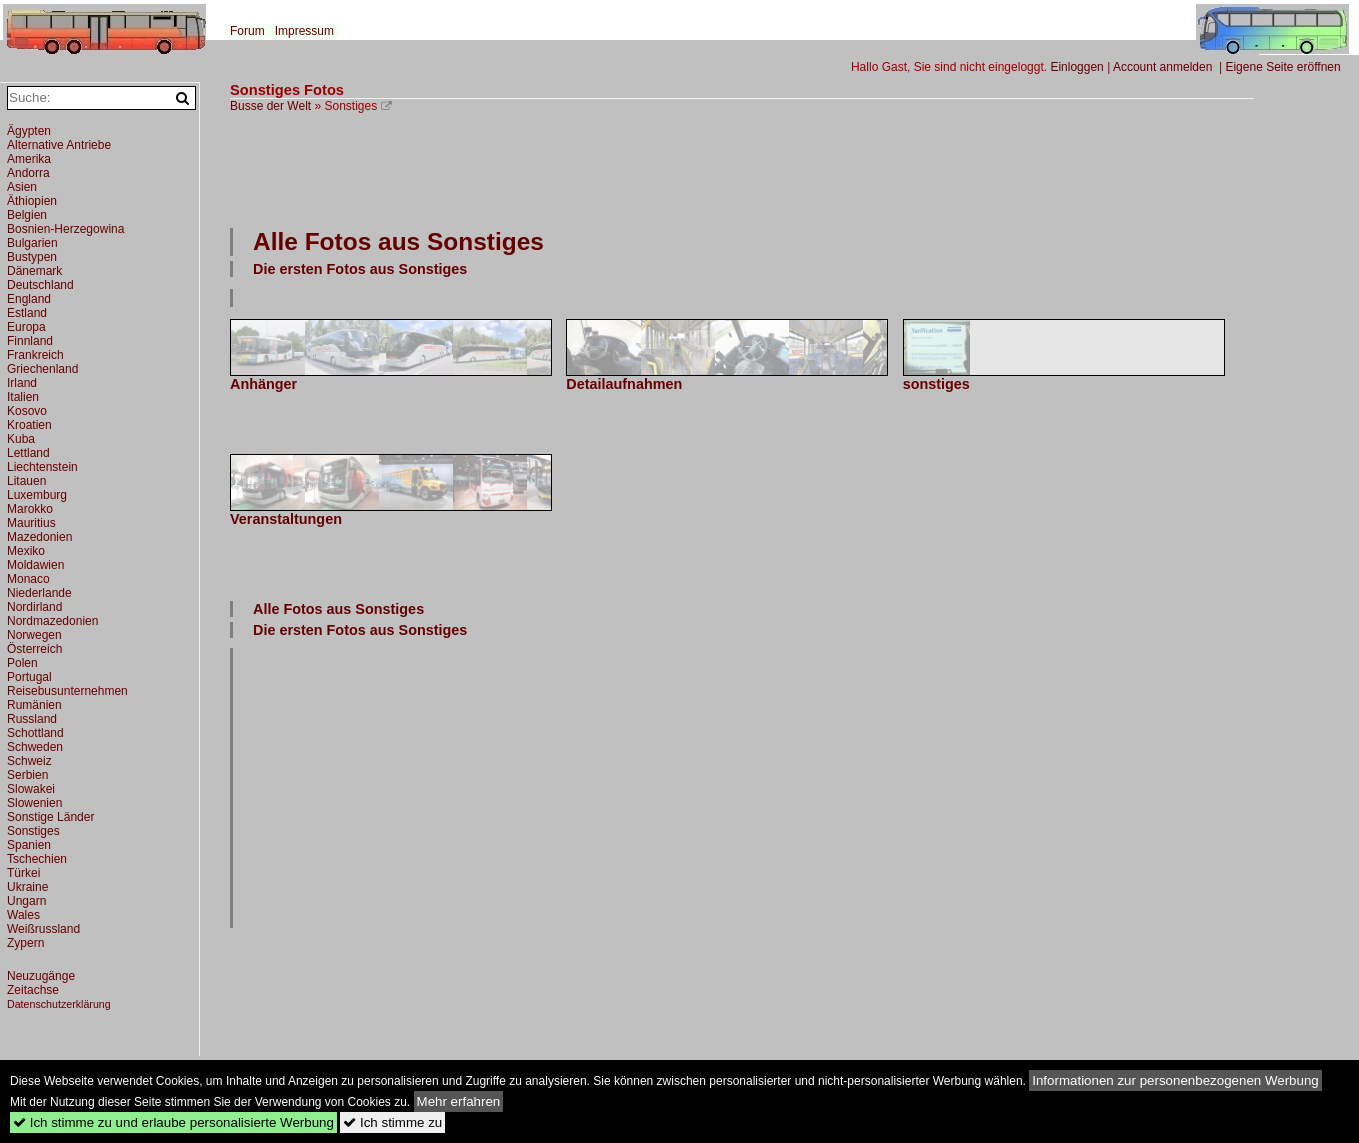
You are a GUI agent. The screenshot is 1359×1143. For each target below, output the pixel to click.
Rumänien (34, 705)
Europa (26, 327)
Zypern (25, 943)
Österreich (34, 649)
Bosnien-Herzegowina (65, 229)
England (29, 299)
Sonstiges (33, 831)
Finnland (30, 341)
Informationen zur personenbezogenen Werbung (1175, 1080)
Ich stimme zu (392, 1122)
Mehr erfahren (459, 1101)
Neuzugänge (41, 976)
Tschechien (37, 859)
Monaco (28, 579)
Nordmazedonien (52, 621)
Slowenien (34, 803)
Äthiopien (32, 201)
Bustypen (32, 257)
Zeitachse (33, 990)
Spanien (29, 845)
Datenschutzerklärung (59, 1004)
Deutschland (40, 285)
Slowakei (31, 789)
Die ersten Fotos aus (360, 269)
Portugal (29, 677)
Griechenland (42, 369)
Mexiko (26, 551)
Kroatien (29, 425)
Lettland (28, 453)
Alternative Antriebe (59, 145)
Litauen (26, 481)
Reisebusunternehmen (67, 691)
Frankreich (35, 355)
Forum (247, 31)
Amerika (29, 159)
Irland (22, 383)
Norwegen (34, 635)
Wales (23, 915)
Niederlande (39, 593)
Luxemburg (37, 495)
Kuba (21, 439)
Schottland (35, 733)
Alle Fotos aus (398, 241)
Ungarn (26, 901)
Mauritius (31, 523)
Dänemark (34, 271)
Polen (22, 663)
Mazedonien (39, 537)
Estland (27, 313)
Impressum (304, 31)
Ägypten (29, 131)
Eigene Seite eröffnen (1282, 67)
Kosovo (27, 411)
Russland (32, 719)
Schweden (35, 747)
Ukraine (27, 887)
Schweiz (29, 761)
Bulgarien (32, 243)
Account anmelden (1162, 67)
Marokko (30, 509)
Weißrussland (43, 929)
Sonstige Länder (50, 817)
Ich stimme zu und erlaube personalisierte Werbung (173, 1122)
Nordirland (34, 607)
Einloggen (1076, 67)
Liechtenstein (42, 467)
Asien (22, 187)
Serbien (27, 775)
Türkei (23, 873)
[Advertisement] (742, 168)
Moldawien (35, 565)
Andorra (28, 173)
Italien (23, 397)
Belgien (27, 215)
